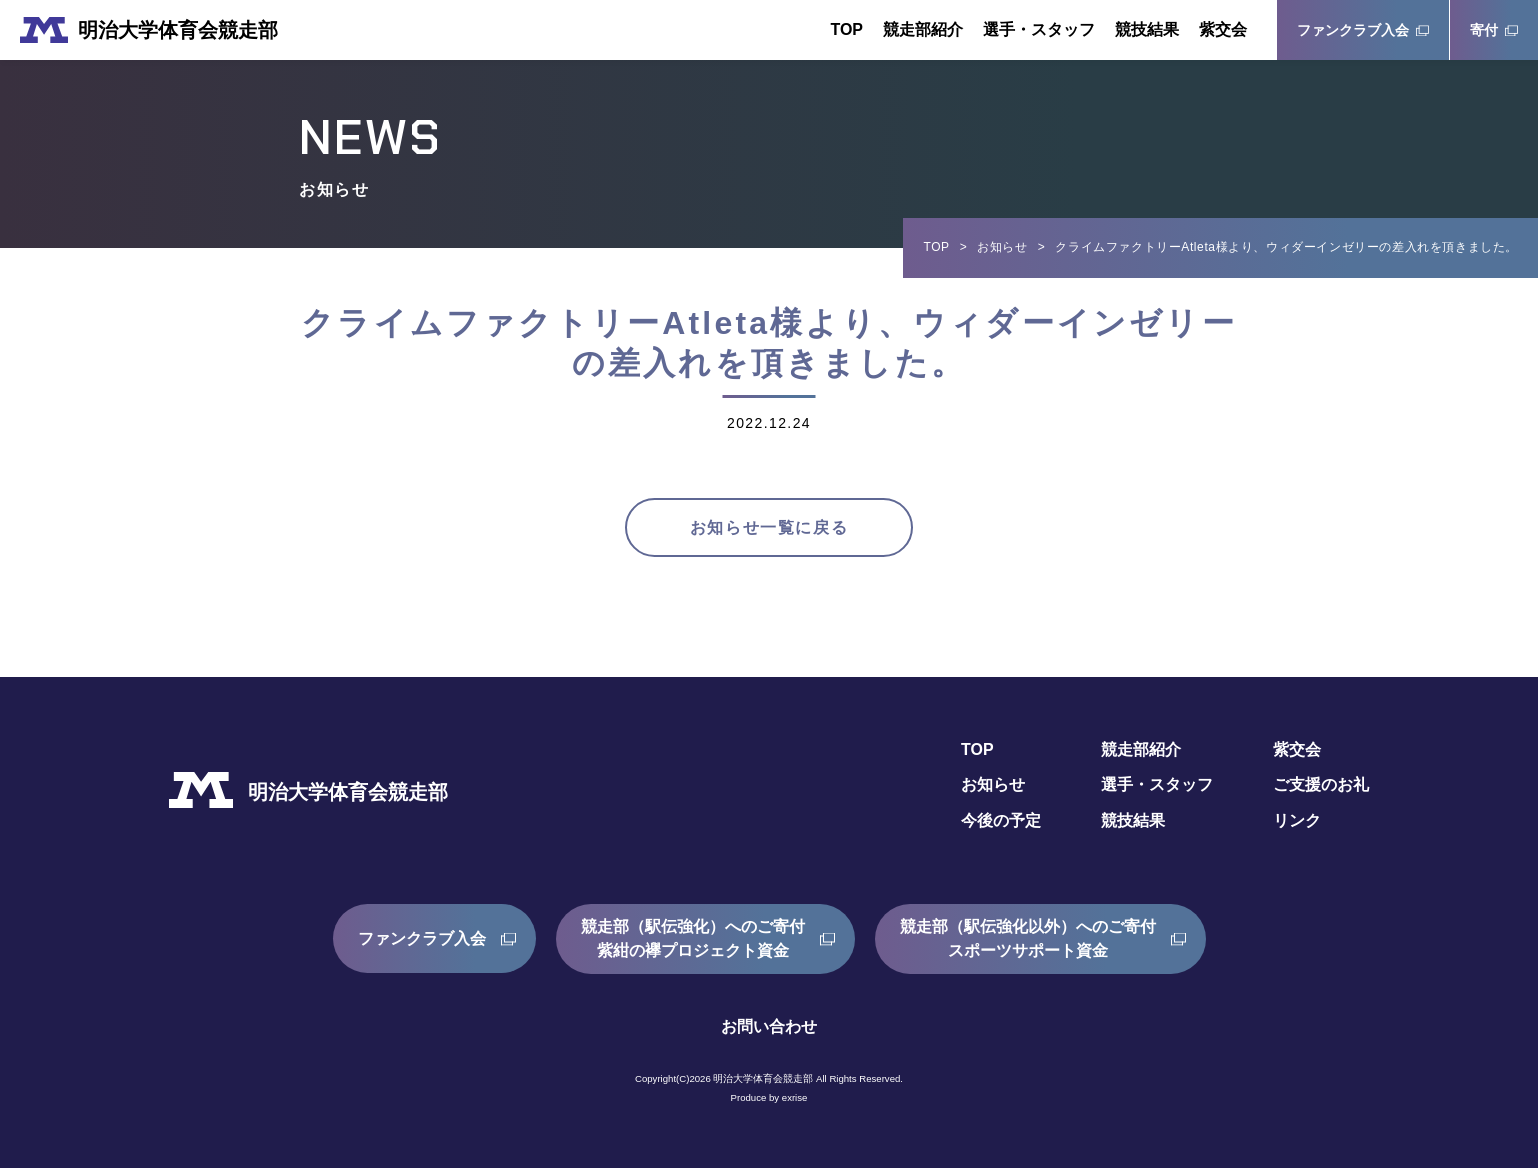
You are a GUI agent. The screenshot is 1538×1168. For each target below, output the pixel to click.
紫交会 (1223, 29)
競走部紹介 (923, 29)
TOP (846, 29)
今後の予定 (1001, 821)
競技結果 (1147, 29)
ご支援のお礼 (1321, 785)
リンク (1297, 821)
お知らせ (1002, 247)
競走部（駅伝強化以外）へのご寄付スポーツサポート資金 (1028, 938)
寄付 (1484, 30)
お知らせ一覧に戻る (769, 527)
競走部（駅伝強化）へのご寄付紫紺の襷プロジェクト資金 (693, 938)
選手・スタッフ (1039, 29)
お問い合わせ (769, 1026)
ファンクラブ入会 (1353, 30)
